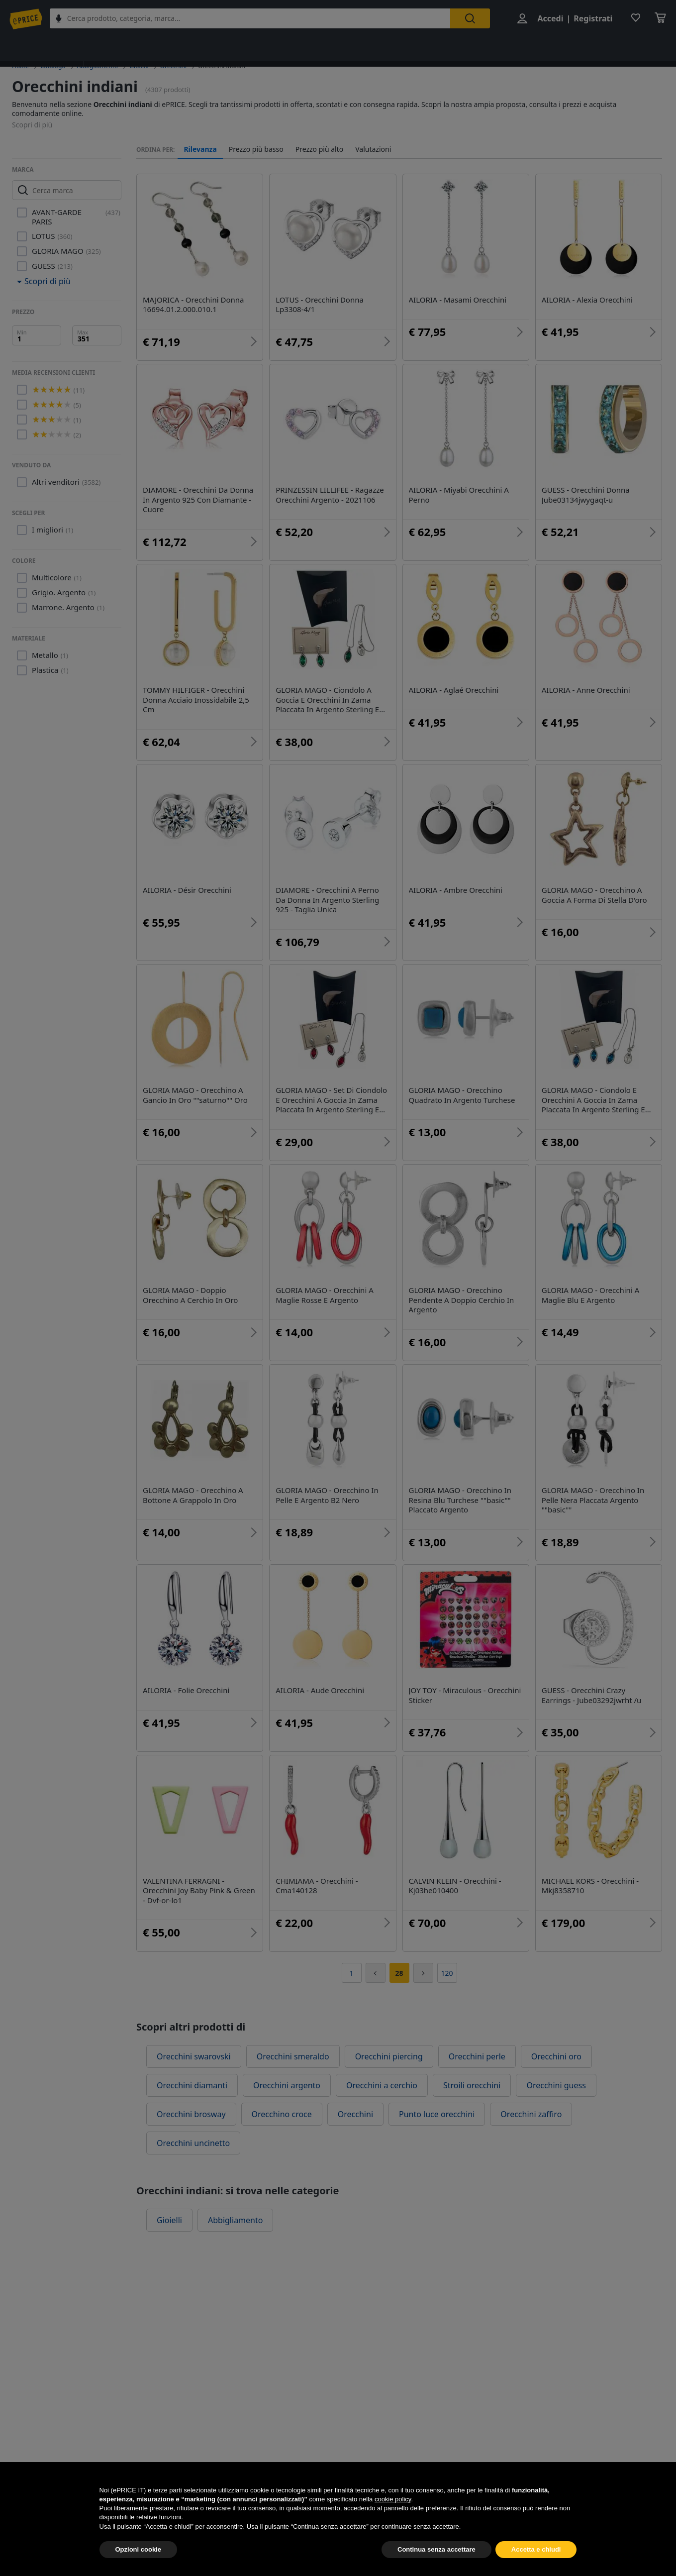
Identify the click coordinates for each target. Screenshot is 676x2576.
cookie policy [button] (393, 2517)
